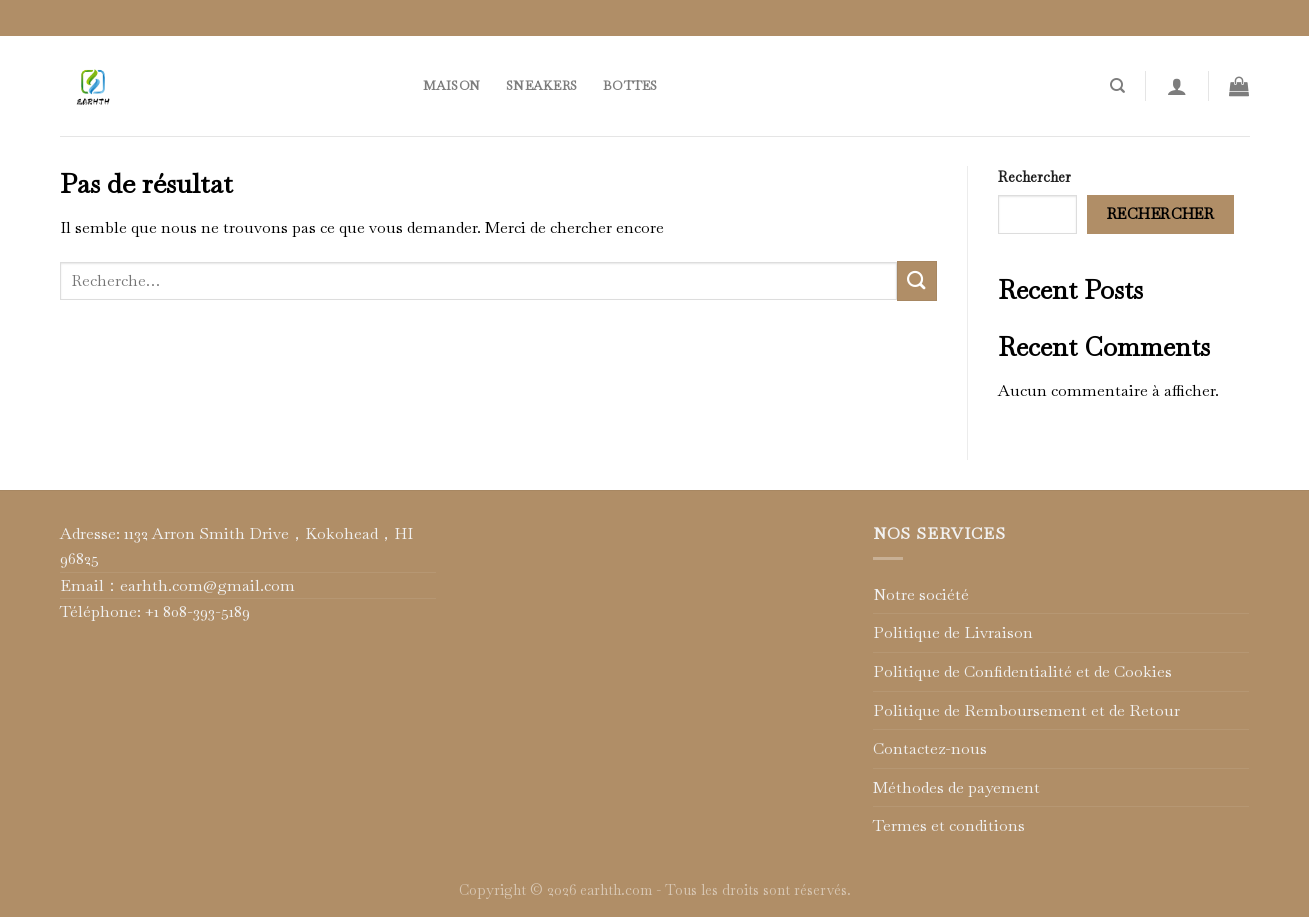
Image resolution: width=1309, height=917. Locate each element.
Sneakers (541, 85)
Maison (452, 85)
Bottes (630, 85)
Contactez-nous (930, 748)
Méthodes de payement (956, 787)
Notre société (921, 594)
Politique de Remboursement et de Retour (1026, 710)
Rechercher (1034, 177)
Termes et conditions (949, 825)
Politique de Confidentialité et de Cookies (1022, 671)
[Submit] (917, 280)
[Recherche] (1117, 86)
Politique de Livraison (953, 632)
